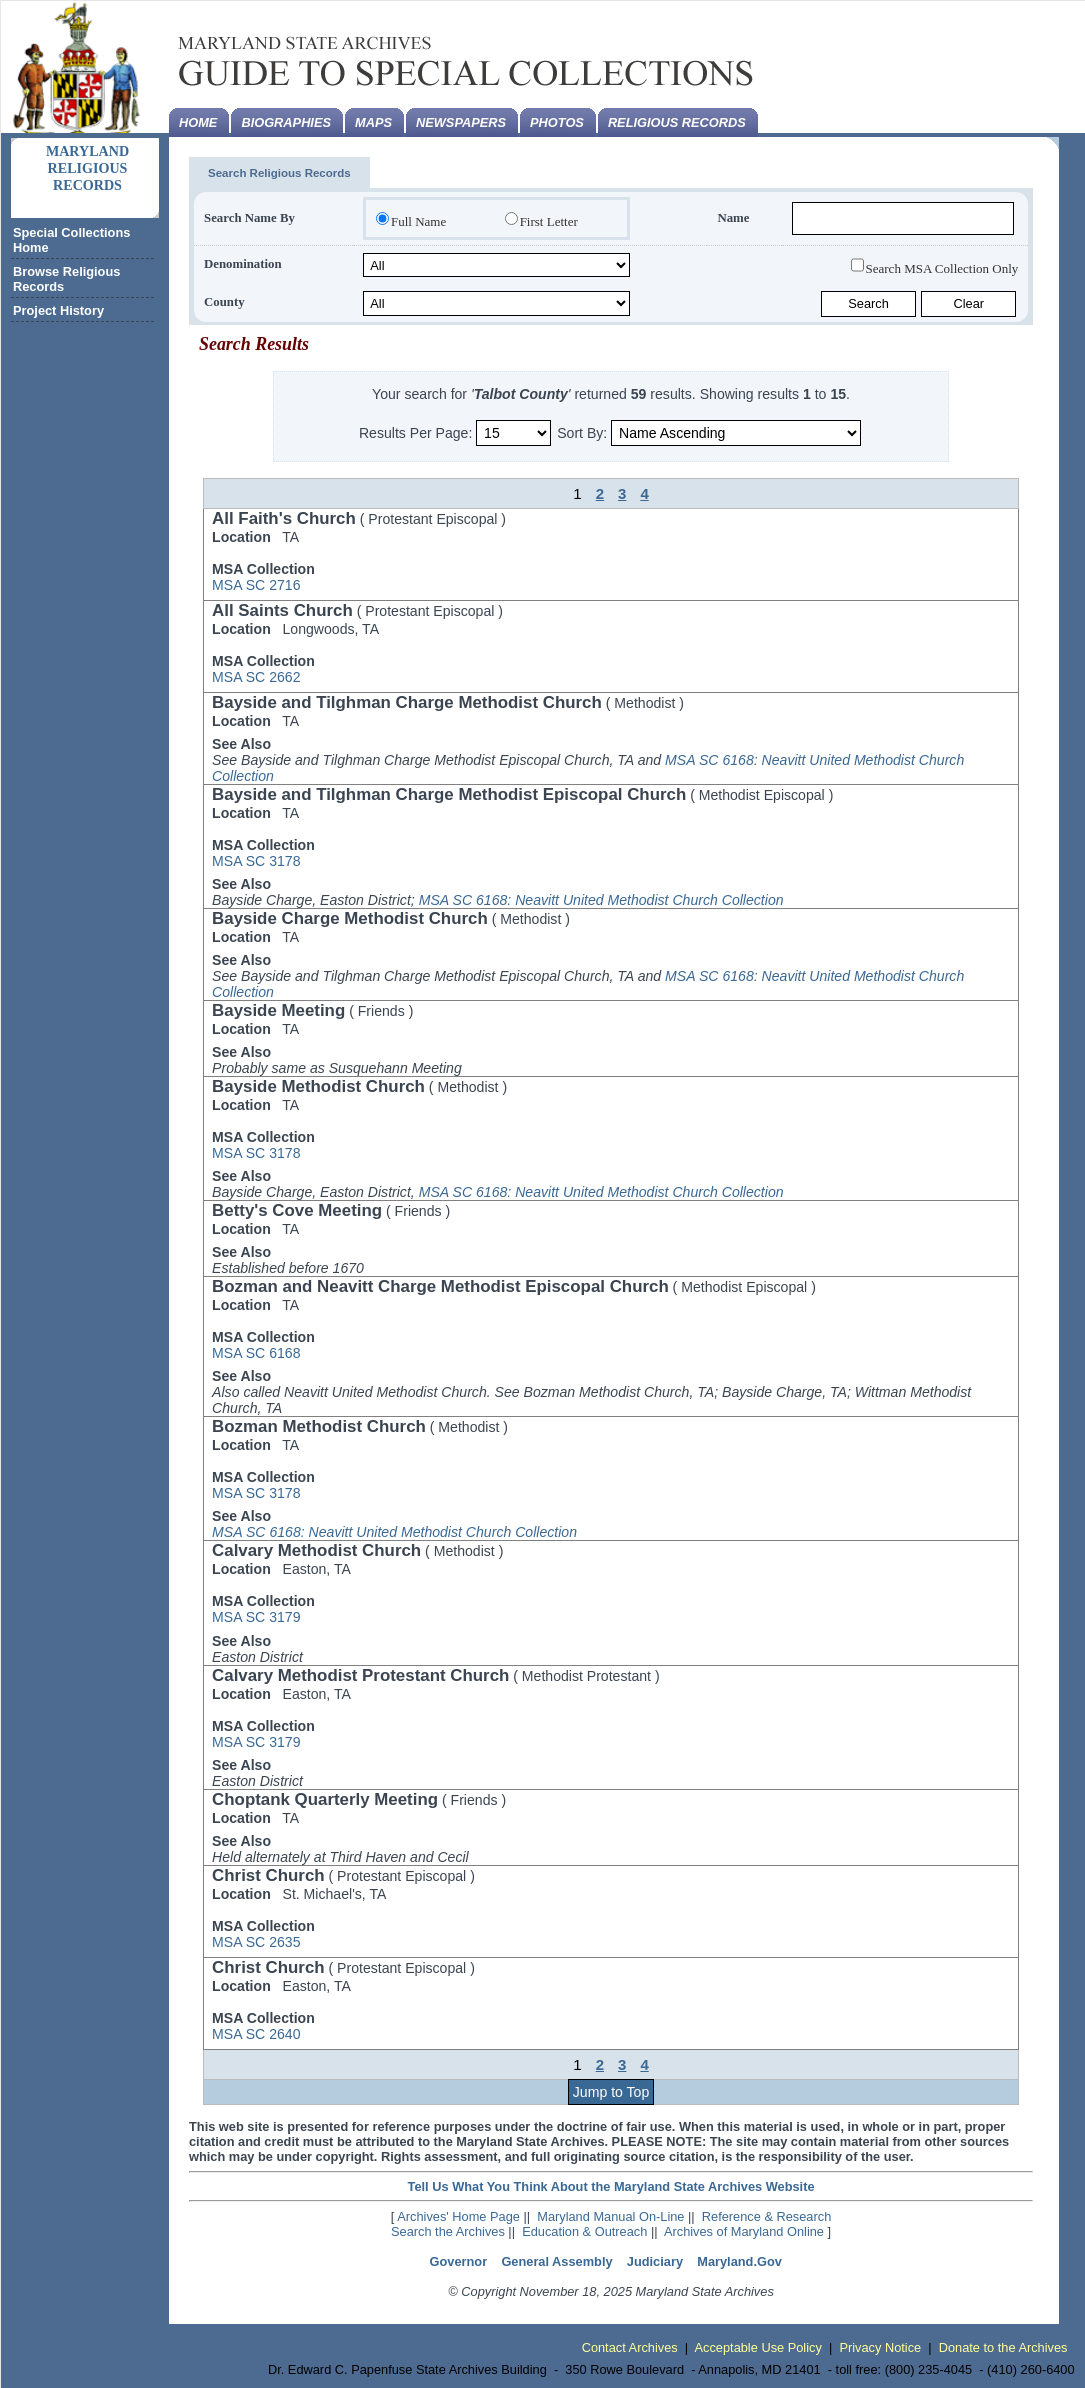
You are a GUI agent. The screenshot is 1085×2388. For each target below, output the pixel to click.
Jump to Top (611, 2092)
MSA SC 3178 (256, 861)
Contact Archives (630, 2347)
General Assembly (556, 2261)
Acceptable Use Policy (758, 2347)
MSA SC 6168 (256, 1353)
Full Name (418, 221)
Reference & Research (766, 2216)
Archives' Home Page (458, 2216)
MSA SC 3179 (256, 1617)
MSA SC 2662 (256, 677)
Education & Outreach (584, 2231)
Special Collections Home (71, 240)
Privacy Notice (880, 2347)
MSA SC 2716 (256, 585)
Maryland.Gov (739, 2261)
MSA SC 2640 (256, 2034)
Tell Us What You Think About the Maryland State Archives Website (611, 2186)
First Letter (549, 221)
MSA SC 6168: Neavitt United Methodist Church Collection (601, 900)
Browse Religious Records (66, 279)
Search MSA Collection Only (942, 267)
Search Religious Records (279, 173)
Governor (459, 2261)
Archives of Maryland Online (744, 2231)
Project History (58, 310)
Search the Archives (448, 2231)
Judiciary (655, 2261)
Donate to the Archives (1003, 2347)
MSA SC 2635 (256, 1942)
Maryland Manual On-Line (610, 2216)
